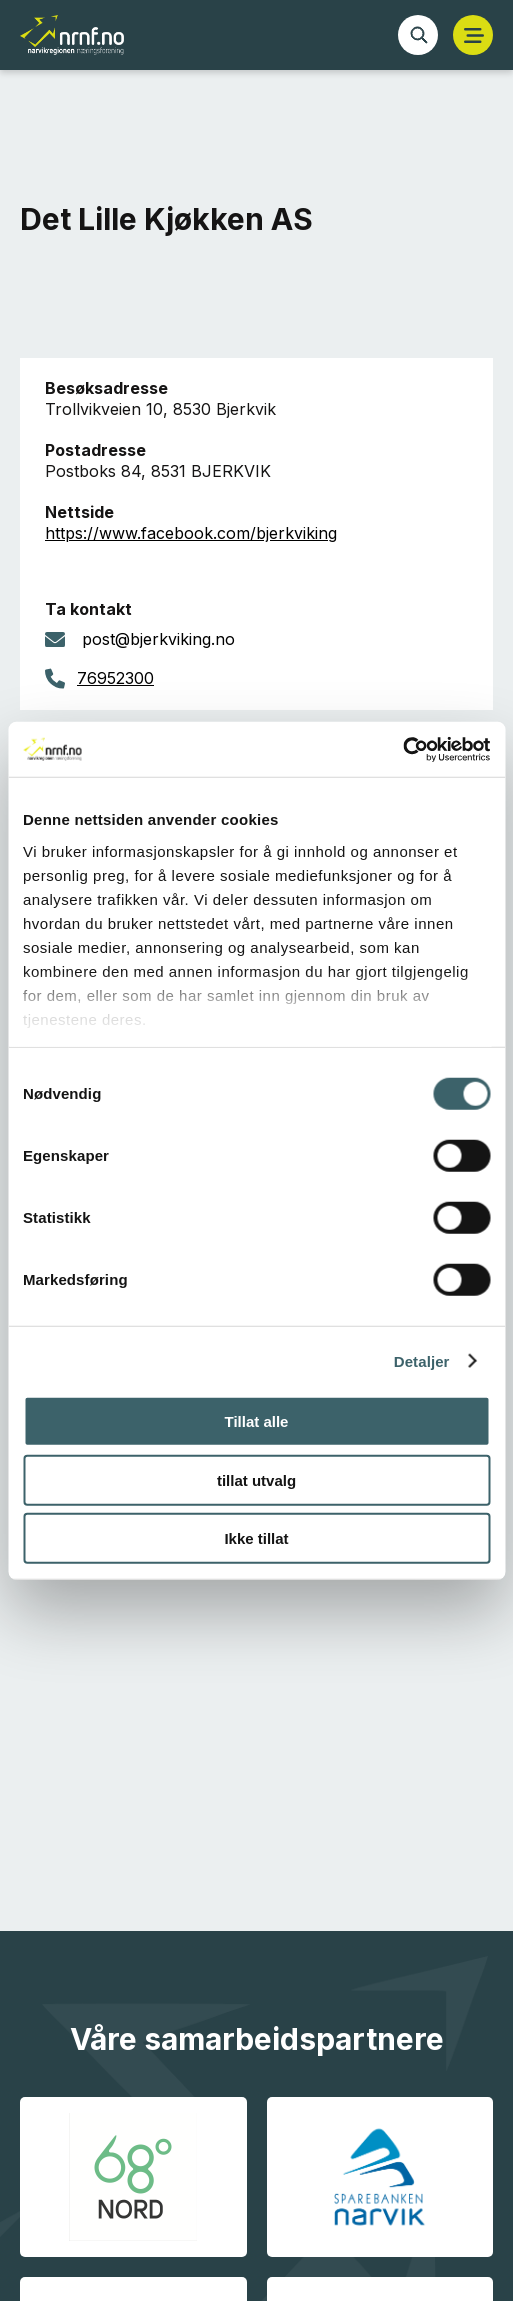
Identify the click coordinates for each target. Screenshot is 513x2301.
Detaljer (422, 1360)
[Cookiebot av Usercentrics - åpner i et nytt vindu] (402, 749)
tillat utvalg (256, 1479)
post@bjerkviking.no (158, 639)
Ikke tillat (256, 1538)
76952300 (115, 678)
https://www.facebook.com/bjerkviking (191, 533)
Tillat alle (257, 1421)
